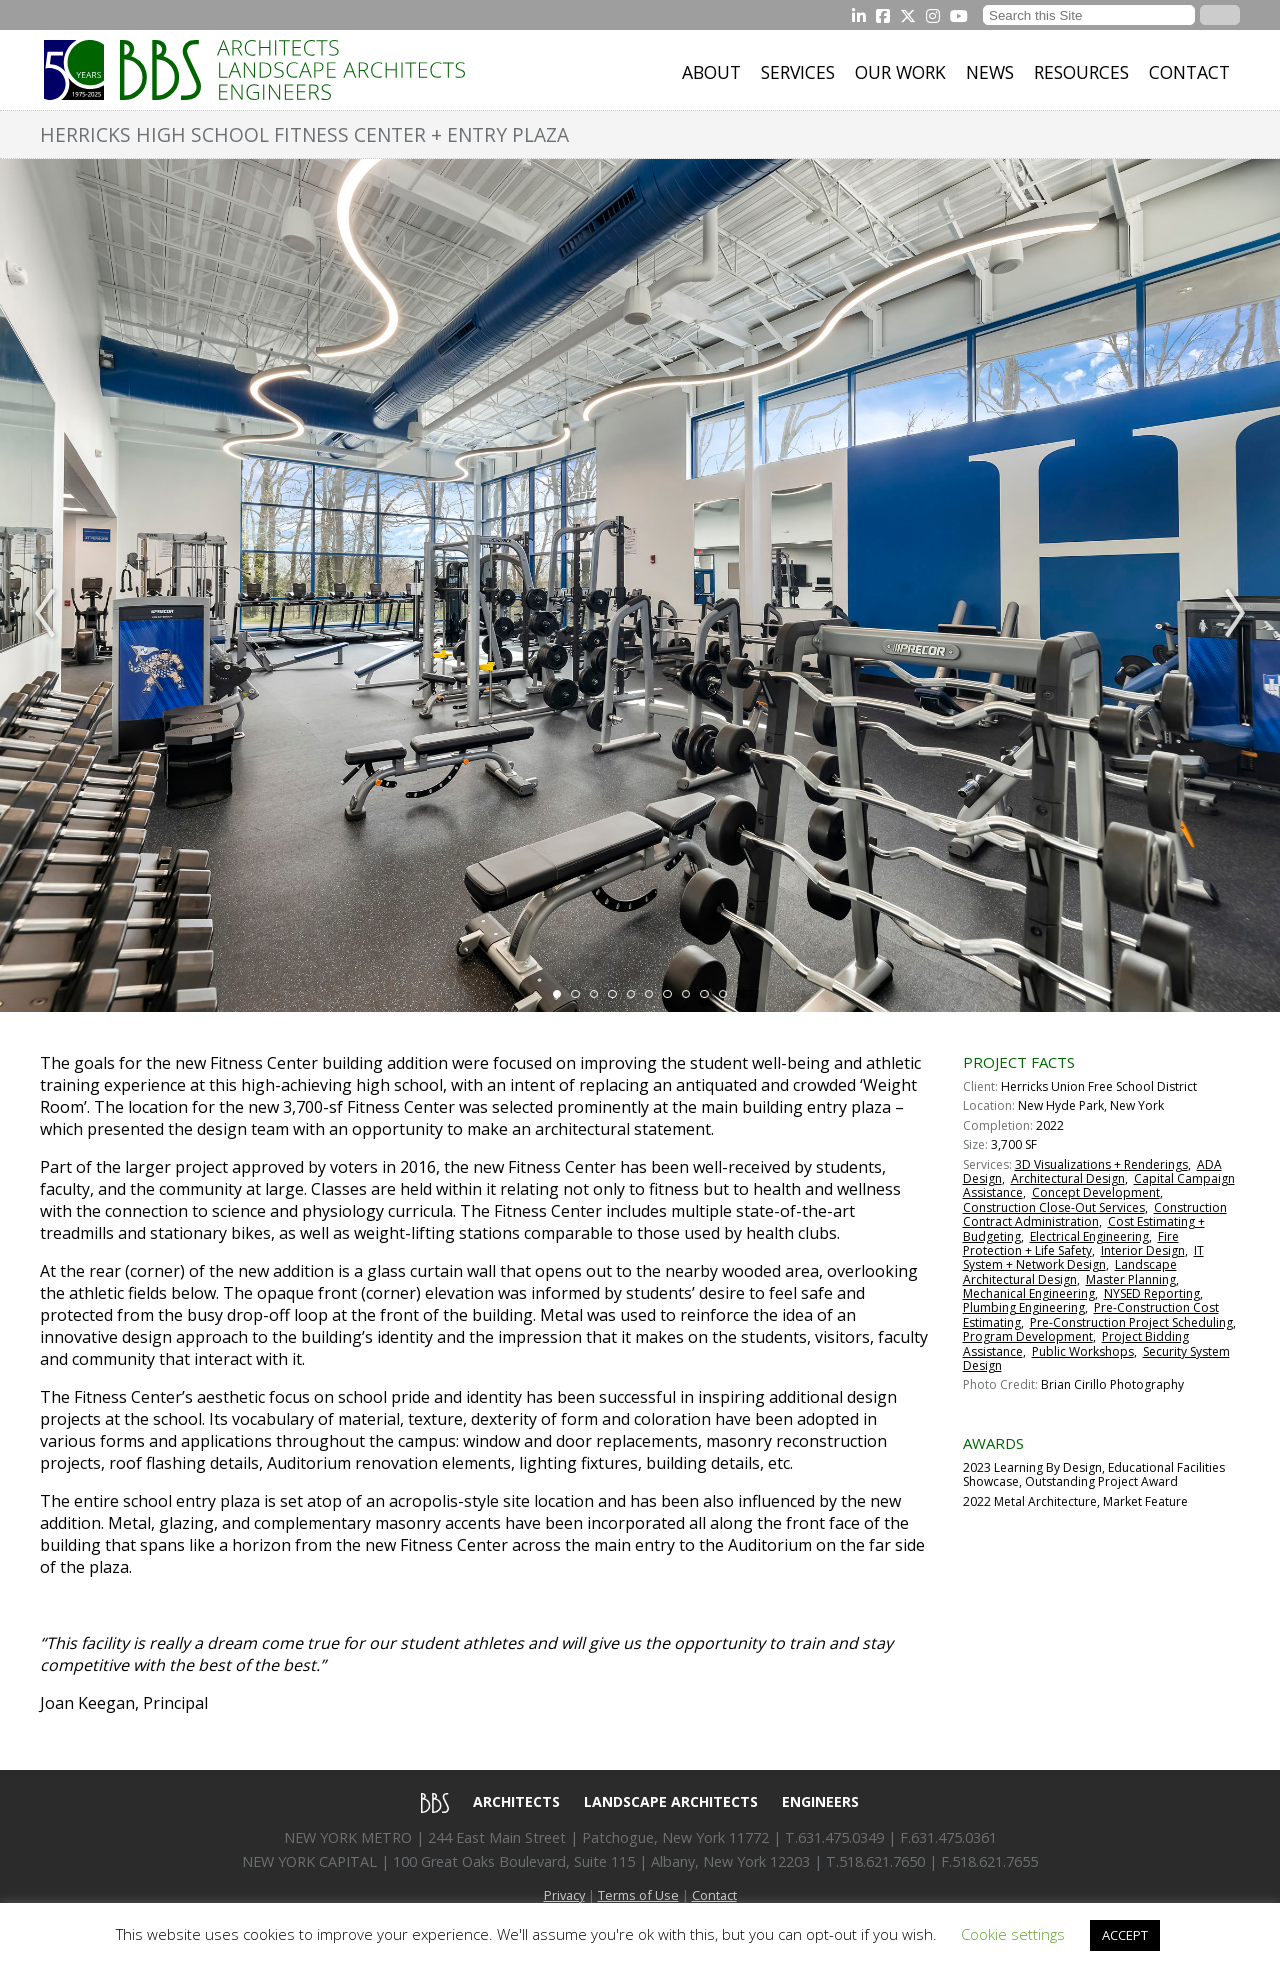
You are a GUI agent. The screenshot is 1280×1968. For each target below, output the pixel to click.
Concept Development (1096, 1192)
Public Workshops (1083, 1351)
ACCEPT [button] (1125, 1935)
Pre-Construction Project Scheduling (1131, 1322)
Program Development (1028, 1336)
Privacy (564, 1895)
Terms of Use (638, 1895)
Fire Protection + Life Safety (1071, 1243)
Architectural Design (1068, 1178)
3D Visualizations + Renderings (1101, 1164)
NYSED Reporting (1152, 1293)
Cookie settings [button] (1013, 1934)
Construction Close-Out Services (1054, 1207)
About (711, 72)
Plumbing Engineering (1024, 1307)
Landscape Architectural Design (1070, 1271)
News (990, 72)
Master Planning (1131, 1279)
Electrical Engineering (1089, 1236)
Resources (1081, 72)
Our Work (900, 72)
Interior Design (1143, 1250)
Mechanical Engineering (1029, 1293)
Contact (1189, 72)
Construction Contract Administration (1095, 1214)
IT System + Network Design (1083, 1257)
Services (798, 72)
